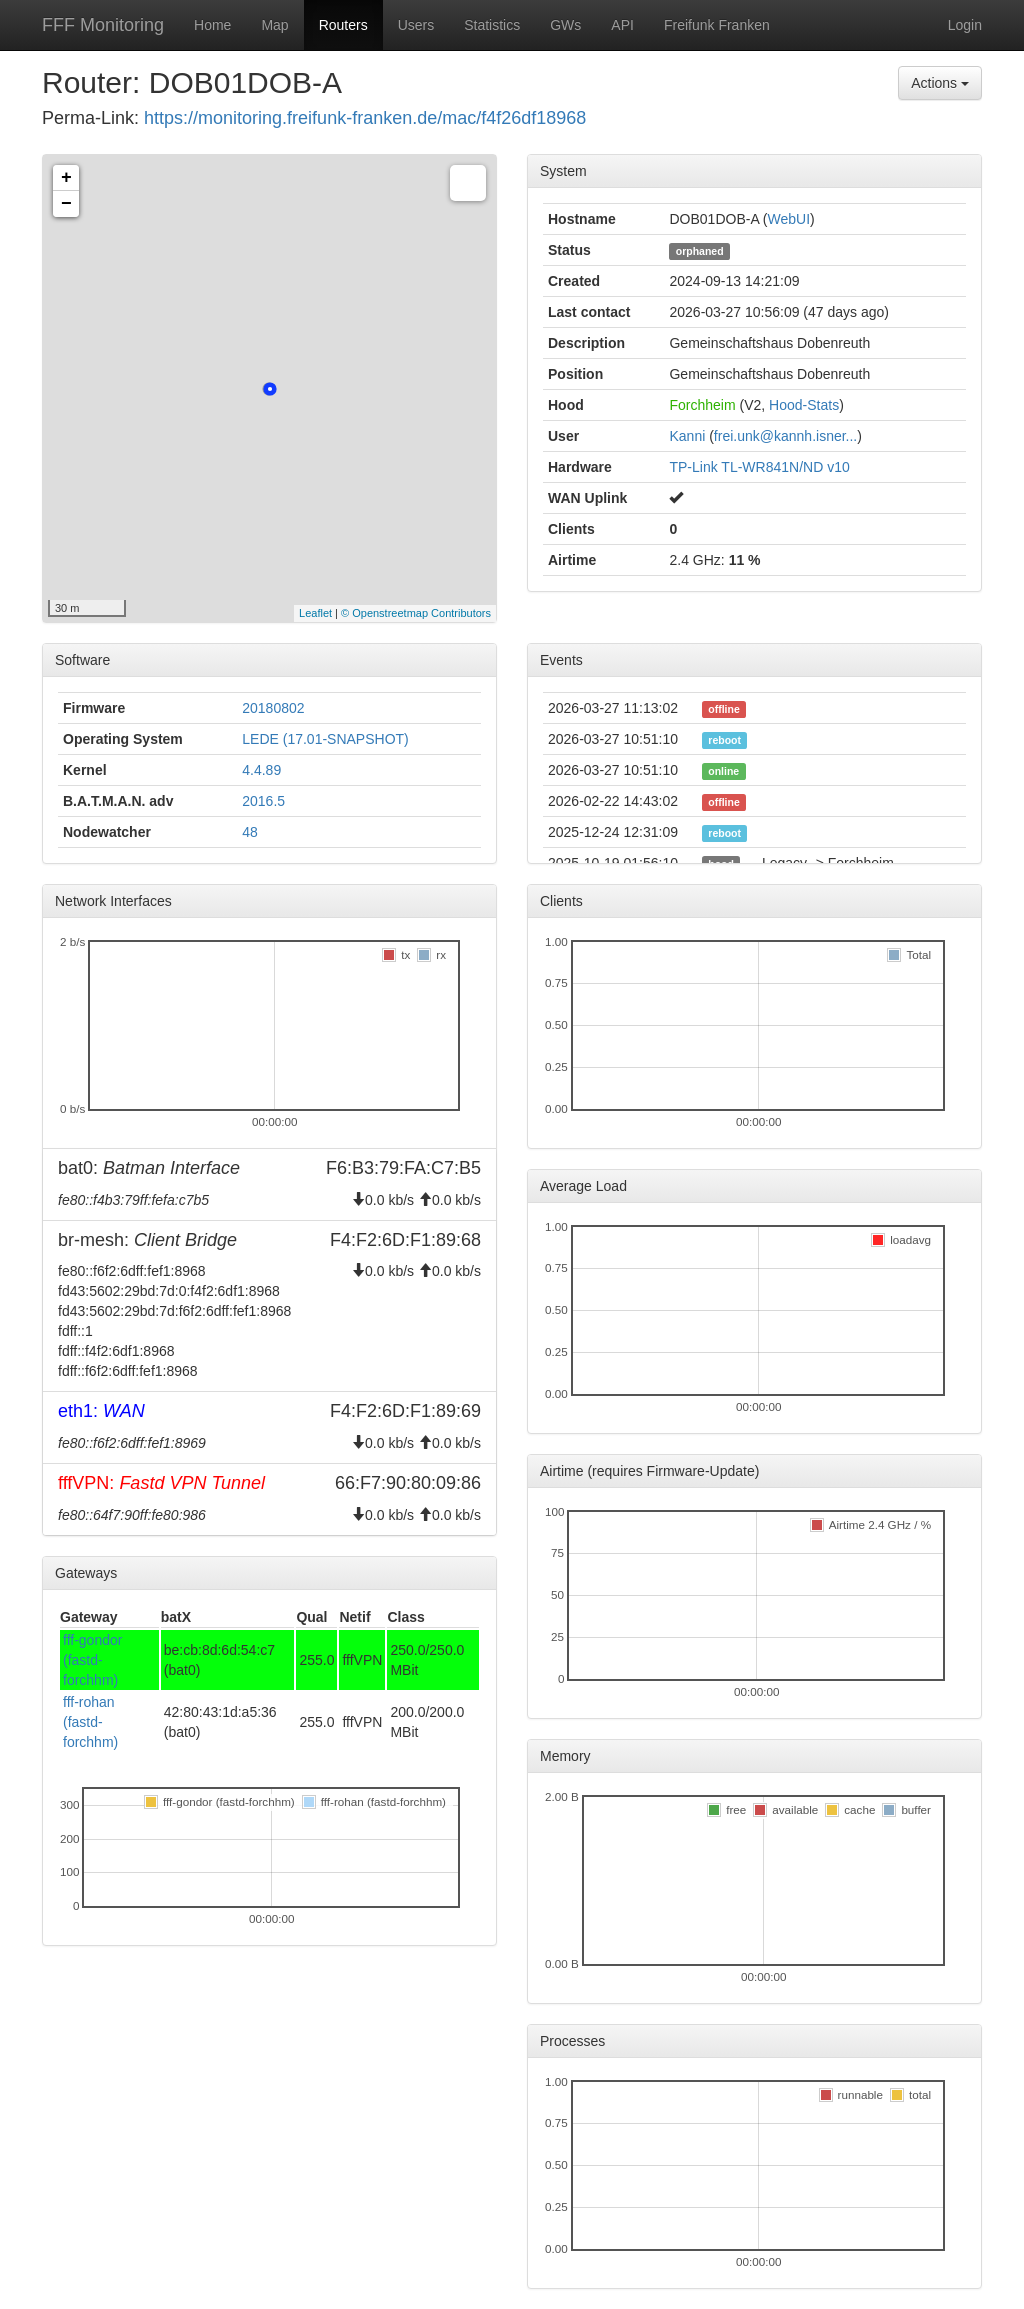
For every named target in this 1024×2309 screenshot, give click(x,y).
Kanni (687, 436)
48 (250, 832)
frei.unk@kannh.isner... (785, 436)
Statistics (492, 25)
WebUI (789, 219)
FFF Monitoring (103, 25)
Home (212, 25)
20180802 (273, 708)
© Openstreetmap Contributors (416, 613)
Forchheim (702, 405)
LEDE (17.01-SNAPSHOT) (325, 739)
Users (416, 25)
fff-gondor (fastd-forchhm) (92, 1660)
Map (274, 25)
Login (965, 25)
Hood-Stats (804, 405)
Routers (343, 25)
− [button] (66, 204)
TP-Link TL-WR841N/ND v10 (759, 467)
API (622, 25)
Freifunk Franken (717, 25)
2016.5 (263, 801)
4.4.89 (261, 770)
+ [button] (66, 178)
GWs (565, 25)
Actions (940, 83)
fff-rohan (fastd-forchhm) (90, 1722)
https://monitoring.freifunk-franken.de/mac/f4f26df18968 (365, 118)
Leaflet (315, 613)
